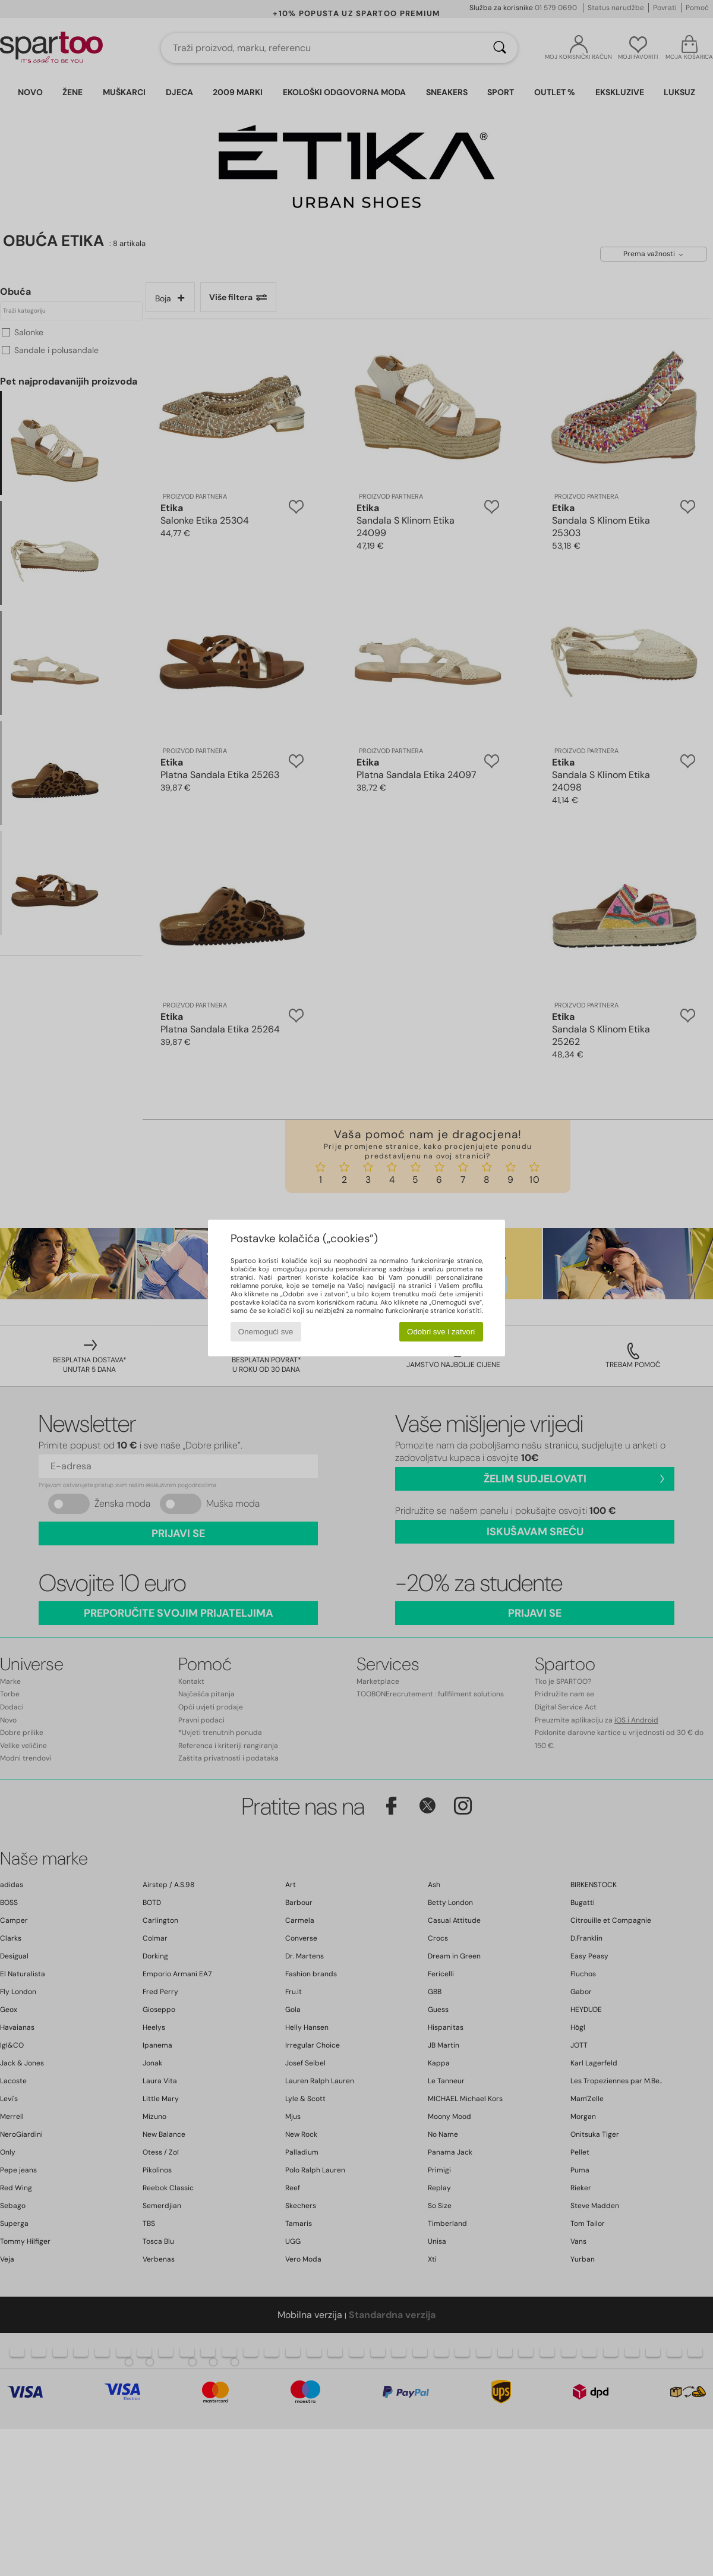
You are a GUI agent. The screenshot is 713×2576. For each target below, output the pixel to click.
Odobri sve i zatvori (441, 1331)
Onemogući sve (266, 1331)
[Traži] (500, 48)
